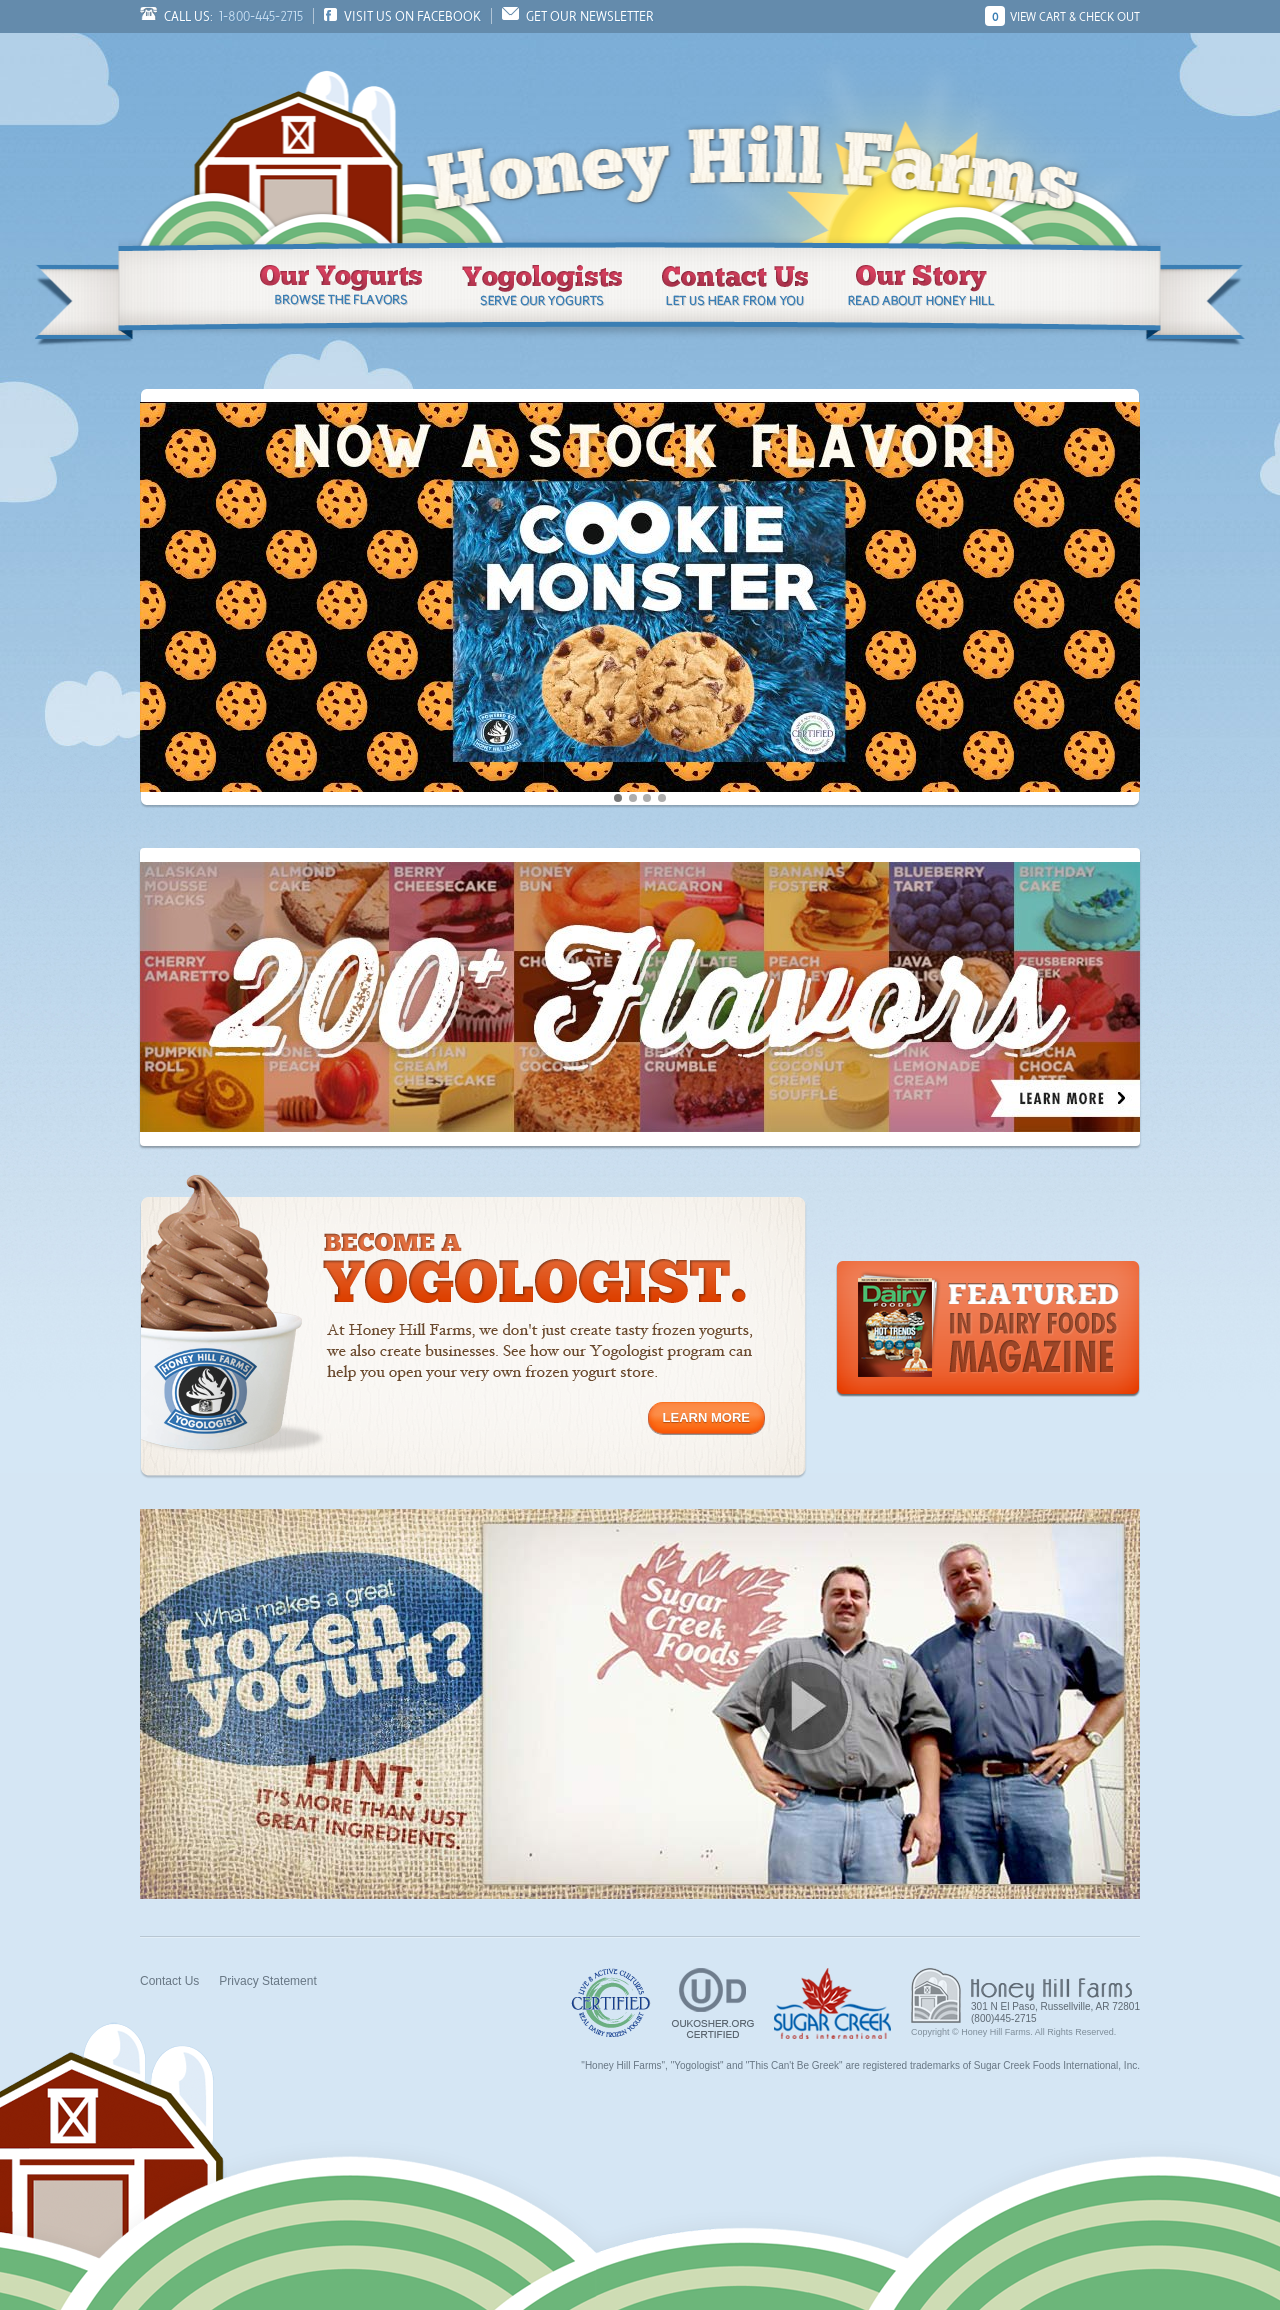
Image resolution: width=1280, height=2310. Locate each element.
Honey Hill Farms (300, 138)
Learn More (706, 1417)
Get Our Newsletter (590, 16)
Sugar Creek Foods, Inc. (832, 2003)
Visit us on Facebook (412, 16)
